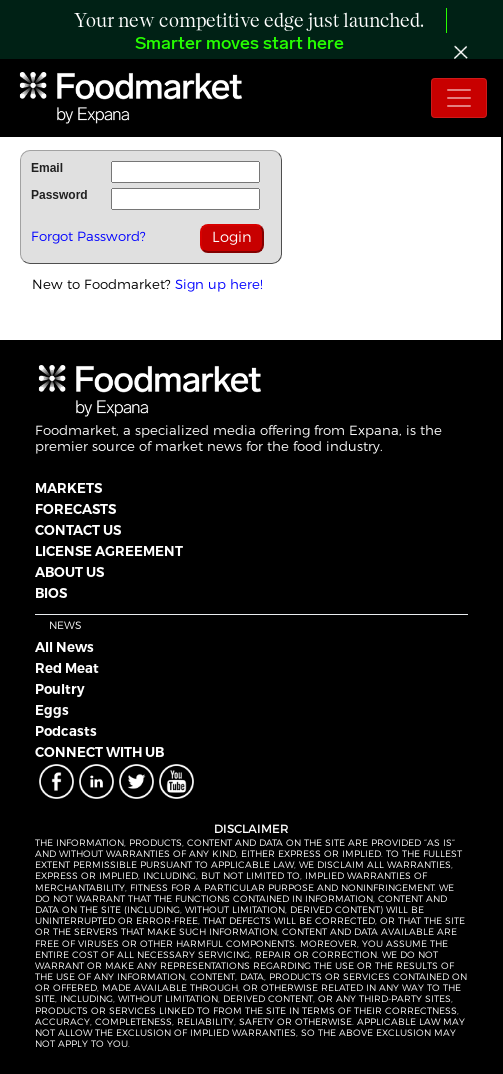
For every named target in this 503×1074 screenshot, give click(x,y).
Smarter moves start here (239, 44)
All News (64, 647)
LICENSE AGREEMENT (109, 551)
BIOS (51, 593)
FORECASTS (75, 509)
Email (47, 168)
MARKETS (68, 488)
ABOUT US (69, 572)
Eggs (52, 710)
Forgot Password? (88, 236)
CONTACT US (78, 530)
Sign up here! (219, 284)
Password (59, 195)
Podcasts (66, 731)
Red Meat (67, 668)
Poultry (60, 689)
